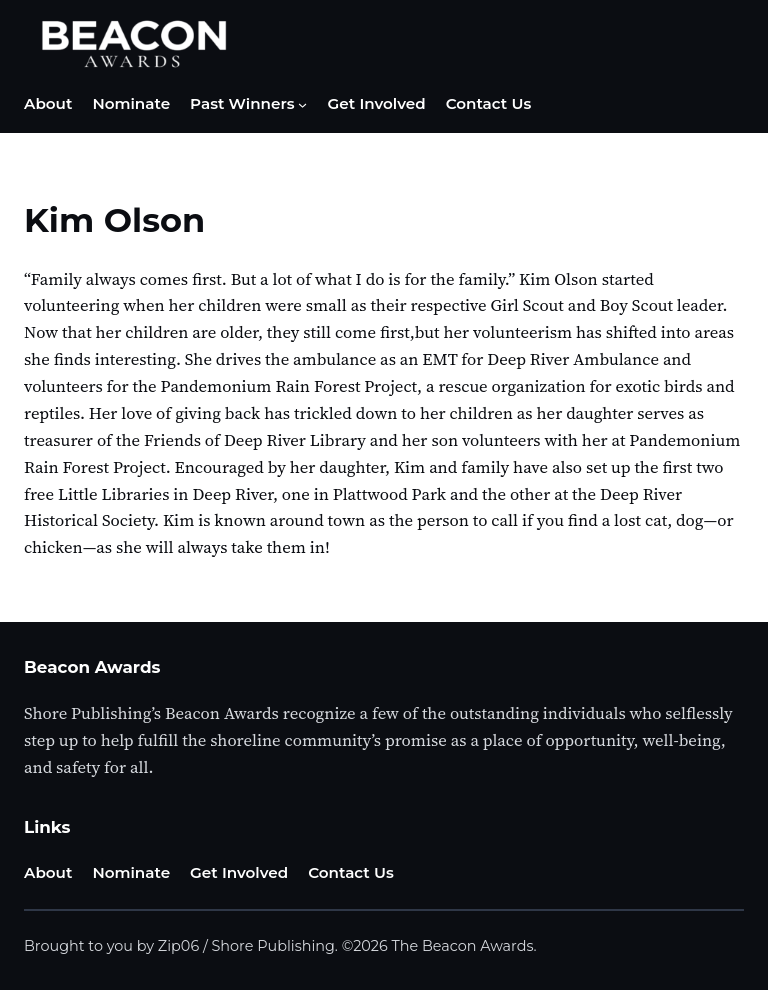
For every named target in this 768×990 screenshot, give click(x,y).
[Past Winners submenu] (302, 104)
